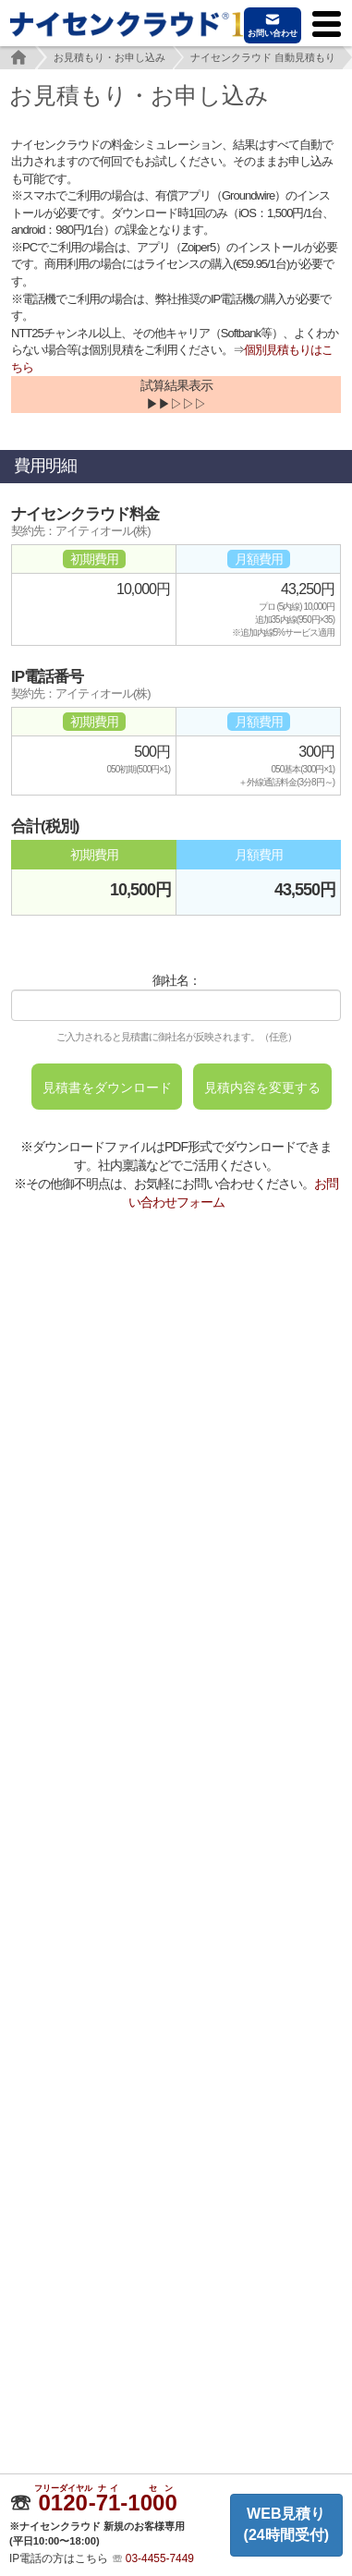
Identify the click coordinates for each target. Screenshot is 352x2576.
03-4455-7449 (160, 2558)
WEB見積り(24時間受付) (286, 2524)
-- (107, 2502)
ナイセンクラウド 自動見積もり (262, 57)
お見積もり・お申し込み (109, 57)
